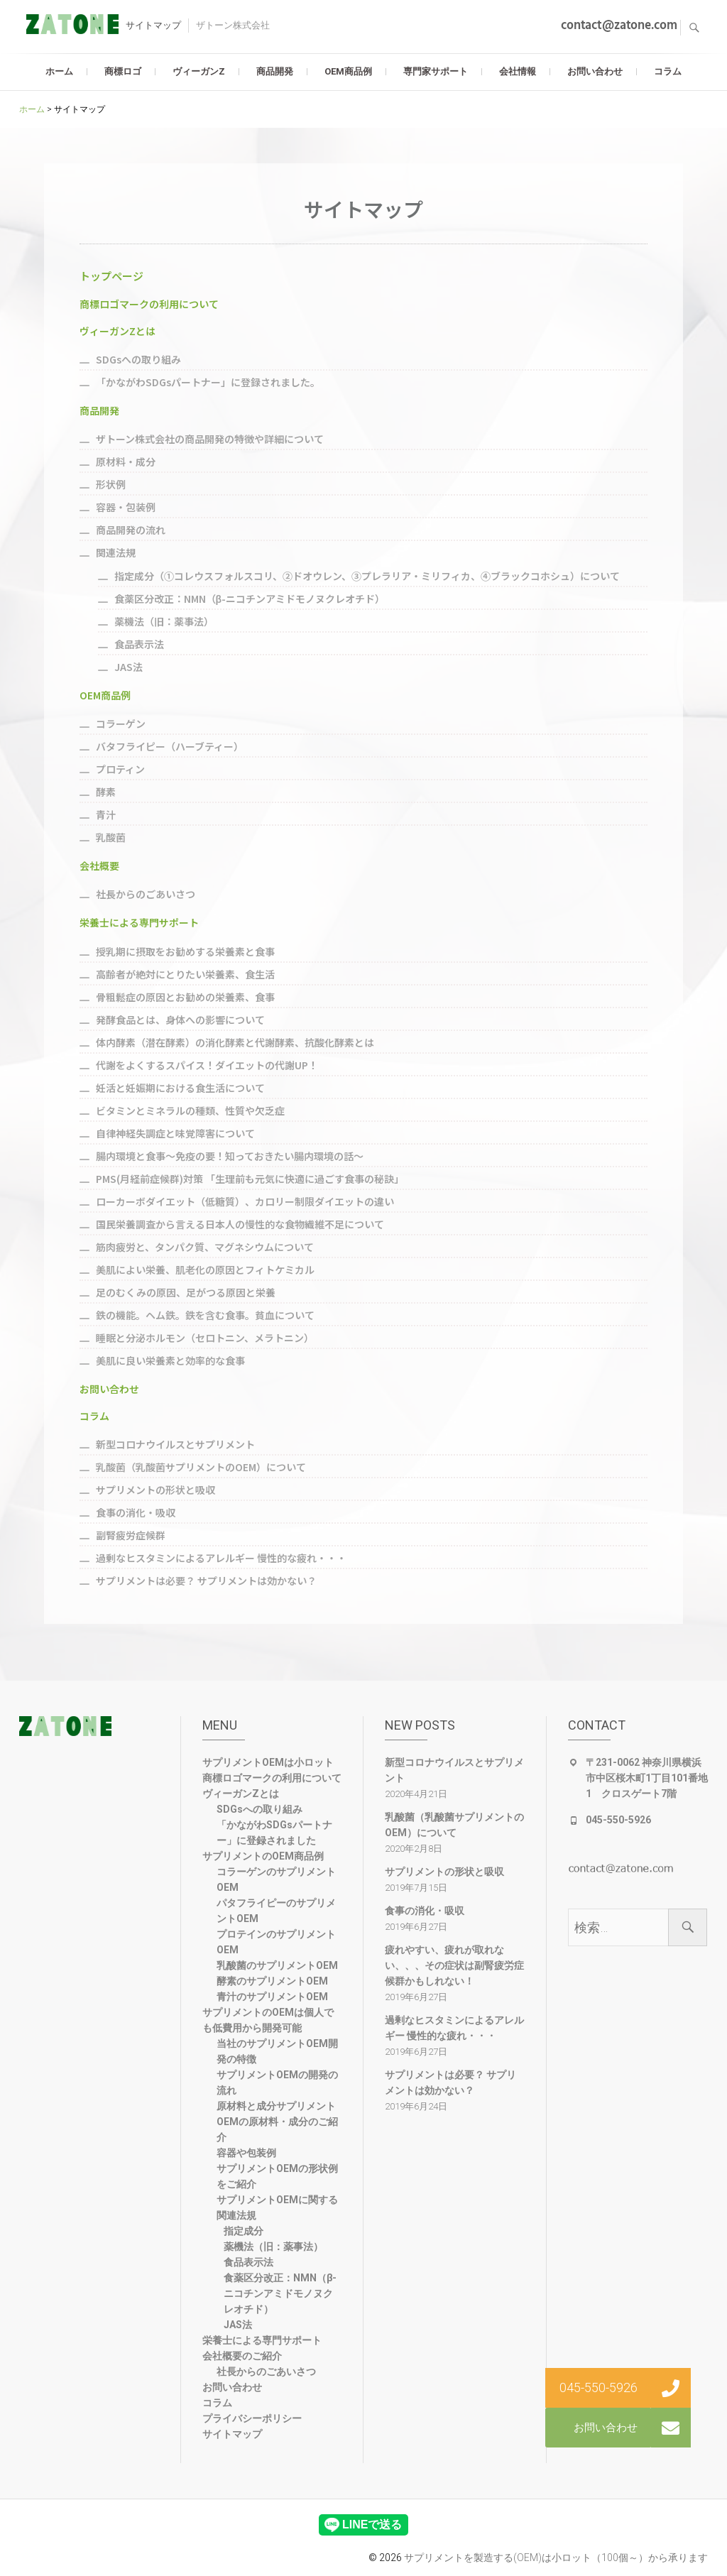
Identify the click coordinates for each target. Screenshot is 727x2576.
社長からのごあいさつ (266, 2371)
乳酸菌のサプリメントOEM (277, 1965)
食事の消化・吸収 (424, 1910)
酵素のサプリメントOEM (272, 1981)
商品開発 (274, 71)
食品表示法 (248, 2262)
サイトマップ (232, 2434)
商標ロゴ (122, 71)
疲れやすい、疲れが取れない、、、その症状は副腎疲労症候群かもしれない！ (454, 1965)
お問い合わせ (595, 71)
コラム (668, 71)
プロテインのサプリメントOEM (276, 1941)
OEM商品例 (348, 71)
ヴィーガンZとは (117, 331)
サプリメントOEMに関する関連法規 (277, 2207)
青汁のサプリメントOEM (272, 1996)
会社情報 (517, 71)
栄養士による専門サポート (139, 922)
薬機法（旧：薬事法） (273, 2246)
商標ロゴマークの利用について (149, 304)
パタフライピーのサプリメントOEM (276, 1910)
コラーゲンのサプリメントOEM (276, 1879)
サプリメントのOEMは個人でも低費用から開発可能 (268, 2020)
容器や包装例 (246, 2153)
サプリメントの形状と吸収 (444, 1871)
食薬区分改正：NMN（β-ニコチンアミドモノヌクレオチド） (280, 2293)
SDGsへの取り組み (259, 1809)
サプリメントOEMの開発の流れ (277, 2082)
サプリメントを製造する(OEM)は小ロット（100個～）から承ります (556, 2557)
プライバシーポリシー (252, 2418)
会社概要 (99, 865)
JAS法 (238, 2324)
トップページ (111, 275)
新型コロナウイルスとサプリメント (454, 1770)
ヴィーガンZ (199, 71)
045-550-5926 (618, 1819)
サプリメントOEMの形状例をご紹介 (277, 2176)
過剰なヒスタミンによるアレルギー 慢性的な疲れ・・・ (454, 2027)
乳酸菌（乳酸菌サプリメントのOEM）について (454, 1824)
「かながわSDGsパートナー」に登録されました (274, 1832)
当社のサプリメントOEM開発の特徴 (277, 2051)
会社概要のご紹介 (242, 2356)
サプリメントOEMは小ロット (268, 1762)
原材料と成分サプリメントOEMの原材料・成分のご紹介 (277, 2121)
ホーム (59, 71)
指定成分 (243, 2231)
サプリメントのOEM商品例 (263, 1856)
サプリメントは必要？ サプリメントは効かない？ (450, 2082)
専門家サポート (435, 71)
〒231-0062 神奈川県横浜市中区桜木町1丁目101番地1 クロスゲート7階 (647, 1778)
